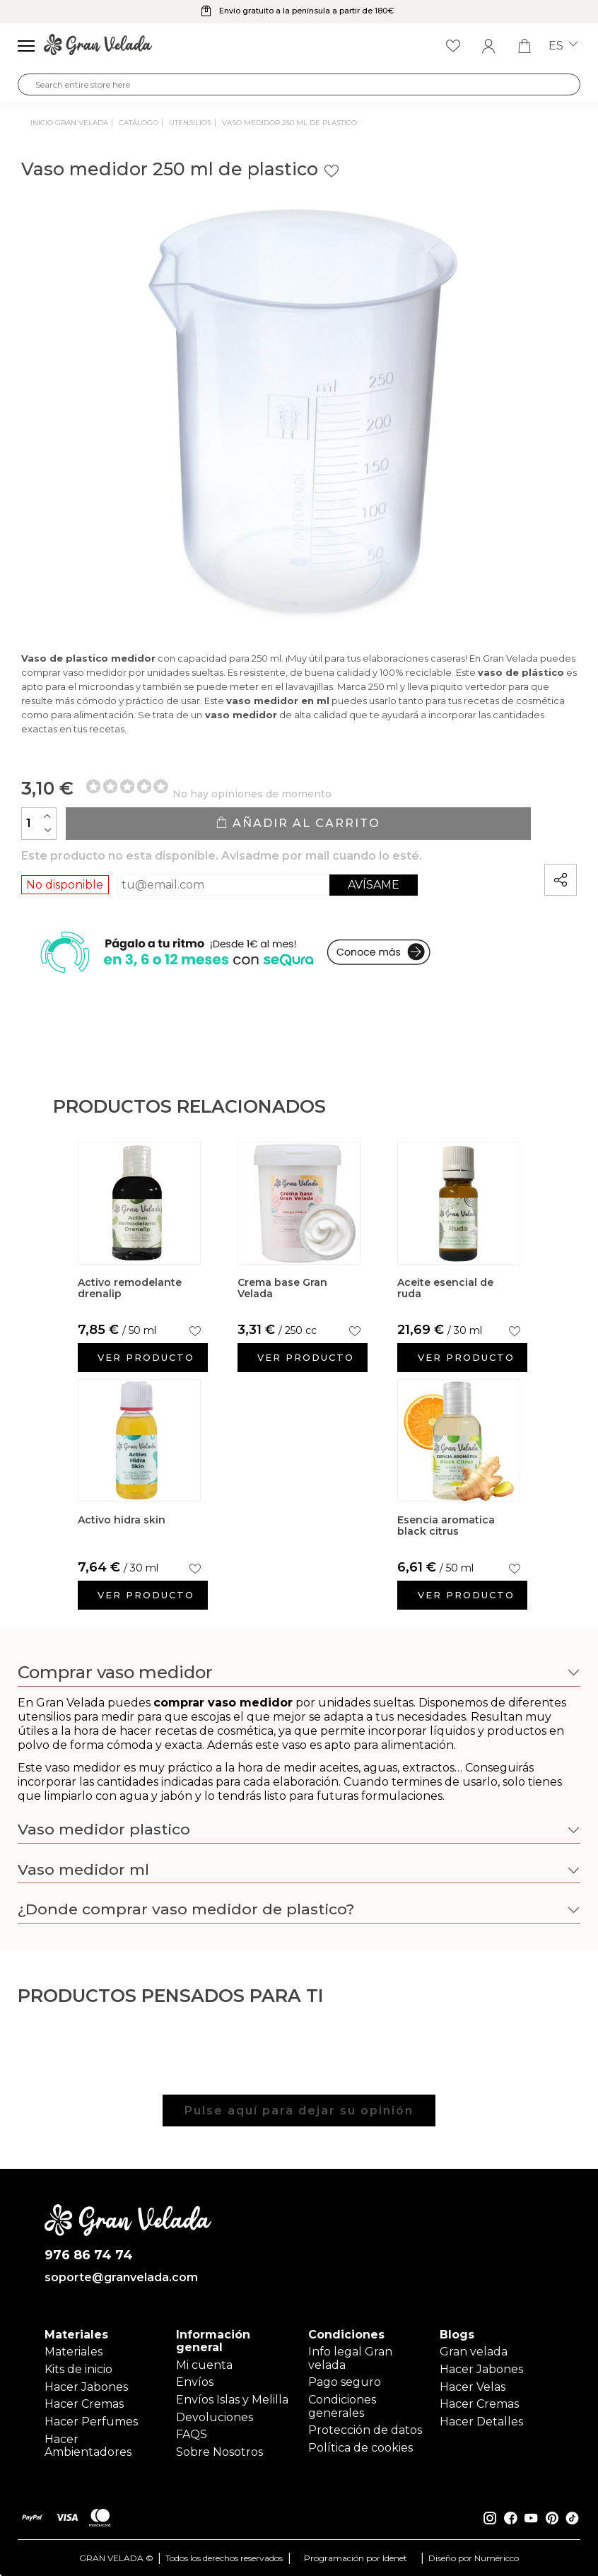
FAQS (191, 2434)
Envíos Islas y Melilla (232, 2399)
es (563, 46)
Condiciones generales (342, 2406)
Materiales (73, 2351)
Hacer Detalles (481, 2421)
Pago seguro (344, 2382)
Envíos (194, 2382)
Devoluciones (214, 2417)
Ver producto (146, 1357)
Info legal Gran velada (350, 2358)
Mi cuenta (204, 2365)
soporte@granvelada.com (121, 2277)
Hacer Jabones (86, 2387)
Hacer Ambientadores (88, 2445)
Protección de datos (365, 2430)
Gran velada (474, 2351)
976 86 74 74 (89, 2255)
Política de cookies (360, 2447)
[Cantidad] (39, 823)
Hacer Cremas (84, 2404)
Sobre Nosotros (219, 2452)
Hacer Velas (472, 2387)
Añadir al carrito (298, 823)
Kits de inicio (78, 2369)
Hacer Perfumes (91, 2421)
